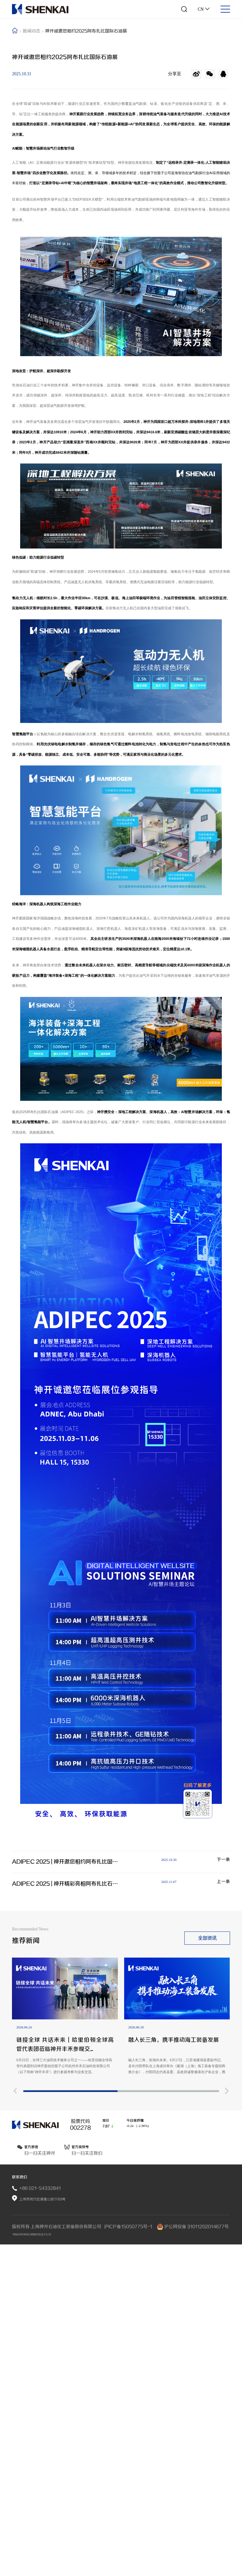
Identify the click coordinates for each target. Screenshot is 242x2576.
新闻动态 (33, 33)
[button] (15, 2533)
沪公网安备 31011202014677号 (193, 2554)
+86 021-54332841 (41, 2508)
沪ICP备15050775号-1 (128, 2554)
